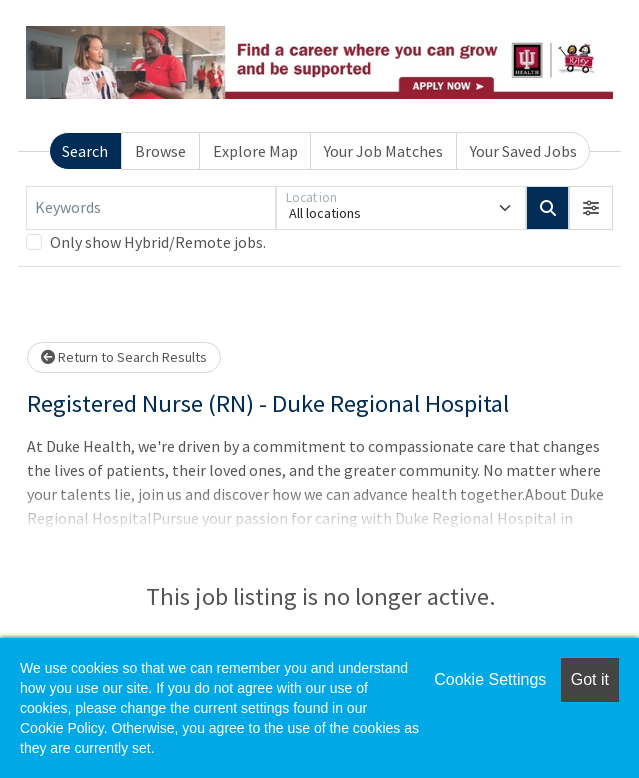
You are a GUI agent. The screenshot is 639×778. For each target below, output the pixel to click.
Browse (160, 151)
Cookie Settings (490, 679)
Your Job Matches (383, 151)
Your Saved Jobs (523, 151)
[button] (591, 208)
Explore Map (255, 151)
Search (85, 151)
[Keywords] (151, 208)
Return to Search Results (124, 357)
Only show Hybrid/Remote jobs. (158, 242)
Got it (590, 679)
